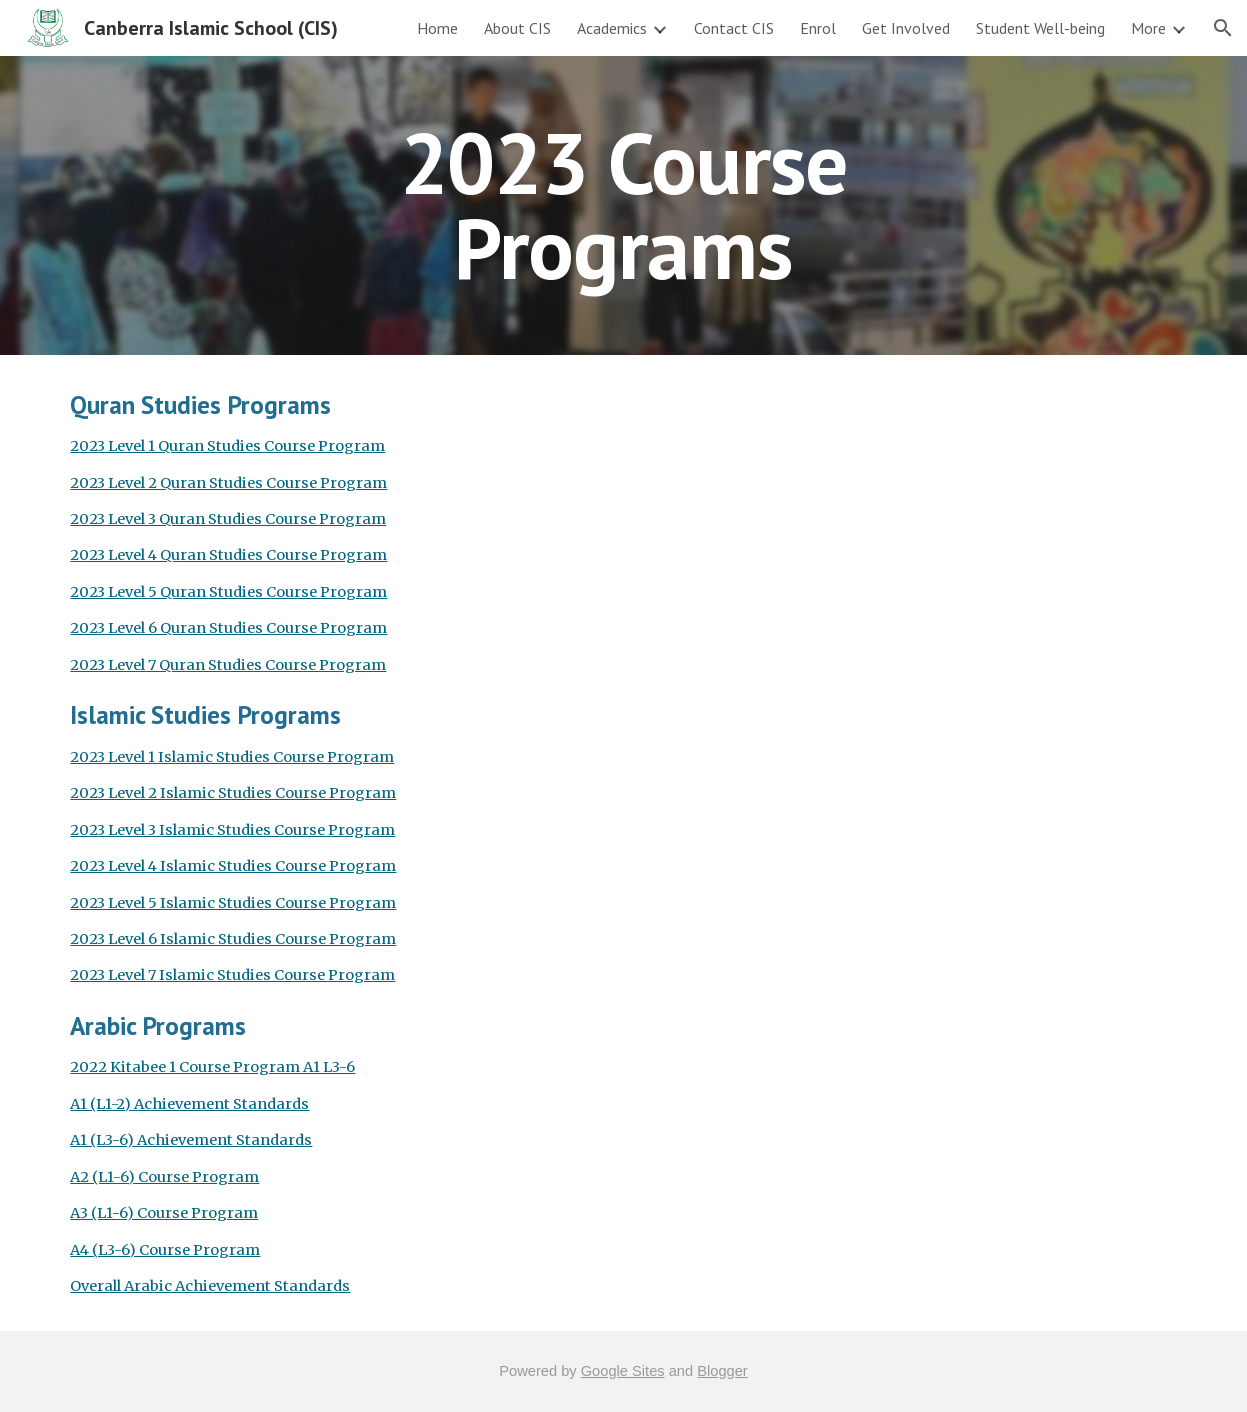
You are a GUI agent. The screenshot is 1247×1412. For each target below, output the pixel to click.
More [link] (1148, 28)
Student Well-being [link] (1040, 28)
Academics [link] (612, 28)
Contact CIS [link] (734, 28)
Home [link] (437, 28)
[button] (1223, 28)
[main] (623, 205)
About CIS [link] (517, 28)
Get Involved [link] (906, 28)
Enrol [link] (818, 28)
